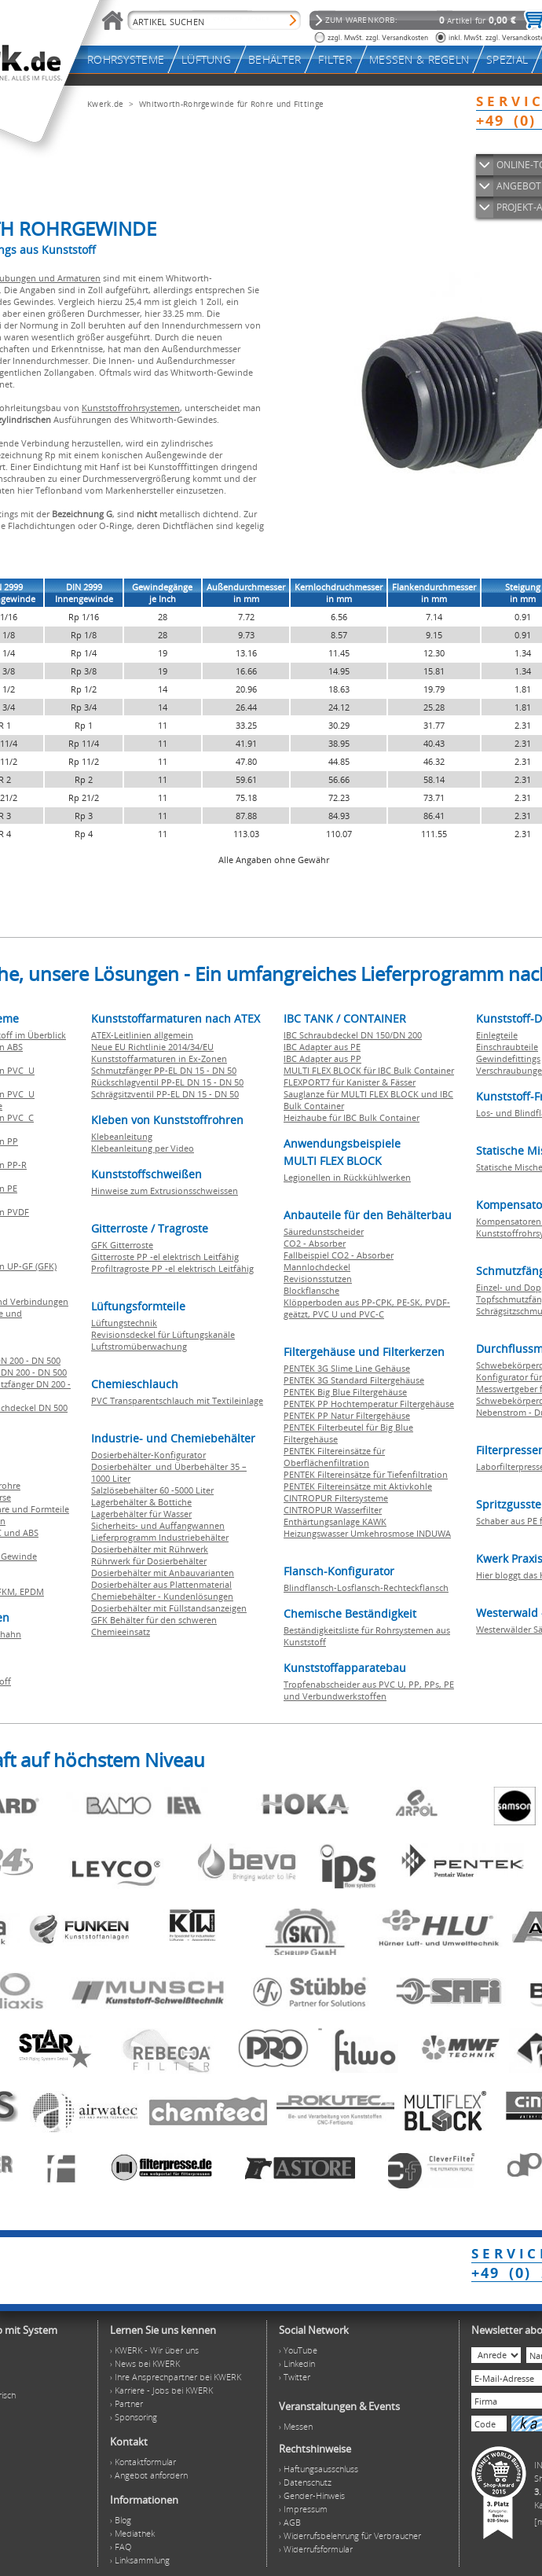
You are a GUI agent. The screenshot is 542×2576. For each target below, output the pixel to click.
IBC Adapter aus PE (322, 1047)
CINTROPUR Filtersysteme (336, 1498)
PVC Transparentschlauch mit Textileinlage (177, 1400)
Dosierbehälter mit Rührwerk (149, 1549)
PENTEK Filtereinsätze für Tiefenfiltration (366, 1474)
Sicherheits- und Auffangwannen (158, 1525)
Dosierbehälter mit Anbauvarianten (162, 1572)
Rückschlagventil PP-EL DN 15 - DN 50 (167, 1082)
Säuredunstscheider (324, 1231)
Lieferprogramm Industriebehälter (160, 1537)
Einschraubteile (507, 1047)
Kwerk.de (105, 103)
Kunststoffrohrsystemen (131, 407)
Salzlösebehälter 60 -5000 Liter (152, 1490)
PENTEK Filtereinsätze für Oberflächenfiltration (334, 1456)
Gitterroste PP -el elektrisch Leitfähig (165, 1256)
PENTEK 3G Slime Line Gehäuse (347, 1368)
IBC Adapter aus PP (322, 1058)
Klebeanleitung (121, 1136)
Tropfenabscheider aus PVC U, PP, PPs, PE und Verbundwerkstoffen (369, 1690)
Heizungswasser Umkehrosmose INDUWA (367, 1533)
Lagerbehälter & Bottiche (141, 1502)
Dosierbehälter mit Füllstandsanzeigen (169, 1608)
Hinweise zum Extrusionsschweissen (164, 1190)
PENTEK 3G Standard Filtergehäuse (354, 1380)
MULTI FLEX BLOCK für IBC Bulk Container (369, 1070)
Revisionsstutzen (318, 1278)
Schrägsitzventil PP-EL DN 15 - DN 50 (165, 1094)
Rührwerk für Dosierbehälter (149, 1561)
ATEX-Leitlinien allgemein (142, 1035)
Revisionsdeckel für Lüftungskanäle (163, 1334)
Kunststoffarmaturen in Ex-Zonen (159, 1058)
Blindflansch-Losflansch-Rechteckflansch (366, 1587)
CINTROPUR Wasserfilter (333, 1510)
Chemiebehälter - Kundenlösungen (162, 1596)
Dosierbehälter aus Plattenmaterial (161, 1584)
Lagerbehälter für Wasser (141, 1514)
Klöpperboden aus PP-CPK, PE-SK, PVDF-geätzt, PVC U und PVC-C (367, 1308)
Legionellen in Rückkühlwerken (347, 1177)
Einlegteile (497, 1035)
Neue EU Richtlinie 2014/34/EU (152, 1047)
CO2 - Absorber (315, 1243)
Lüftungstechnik (124, 1322)
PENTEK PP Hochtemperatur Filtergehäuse (369, 1403)
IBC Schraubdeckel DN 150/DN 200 (353, 1035)
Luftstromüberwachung (139, 1346)
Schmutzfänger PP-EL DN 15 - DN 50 (163, 1070)
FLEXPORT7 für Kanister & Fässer (350, 1082)
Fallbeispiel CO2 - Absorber (339, 1255)
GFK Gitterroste (122, 1245)
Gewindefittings (508, 1058)
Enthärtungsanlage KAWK (335, 1521)
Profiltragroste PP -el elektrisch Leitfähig (172, 1268)
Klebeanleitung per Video (142, 1148)
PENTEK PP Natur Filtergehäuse (347, 1415)
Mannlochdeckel (317, 1267)
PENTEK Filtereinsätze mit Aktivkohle (358, 1486)
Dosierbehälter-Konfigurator (148, 1455)
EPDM (32, 1591)
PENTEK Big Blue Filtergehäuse (345, 1392)
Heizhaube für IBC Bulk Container (351, 1117)
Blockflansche (311, 1290)
